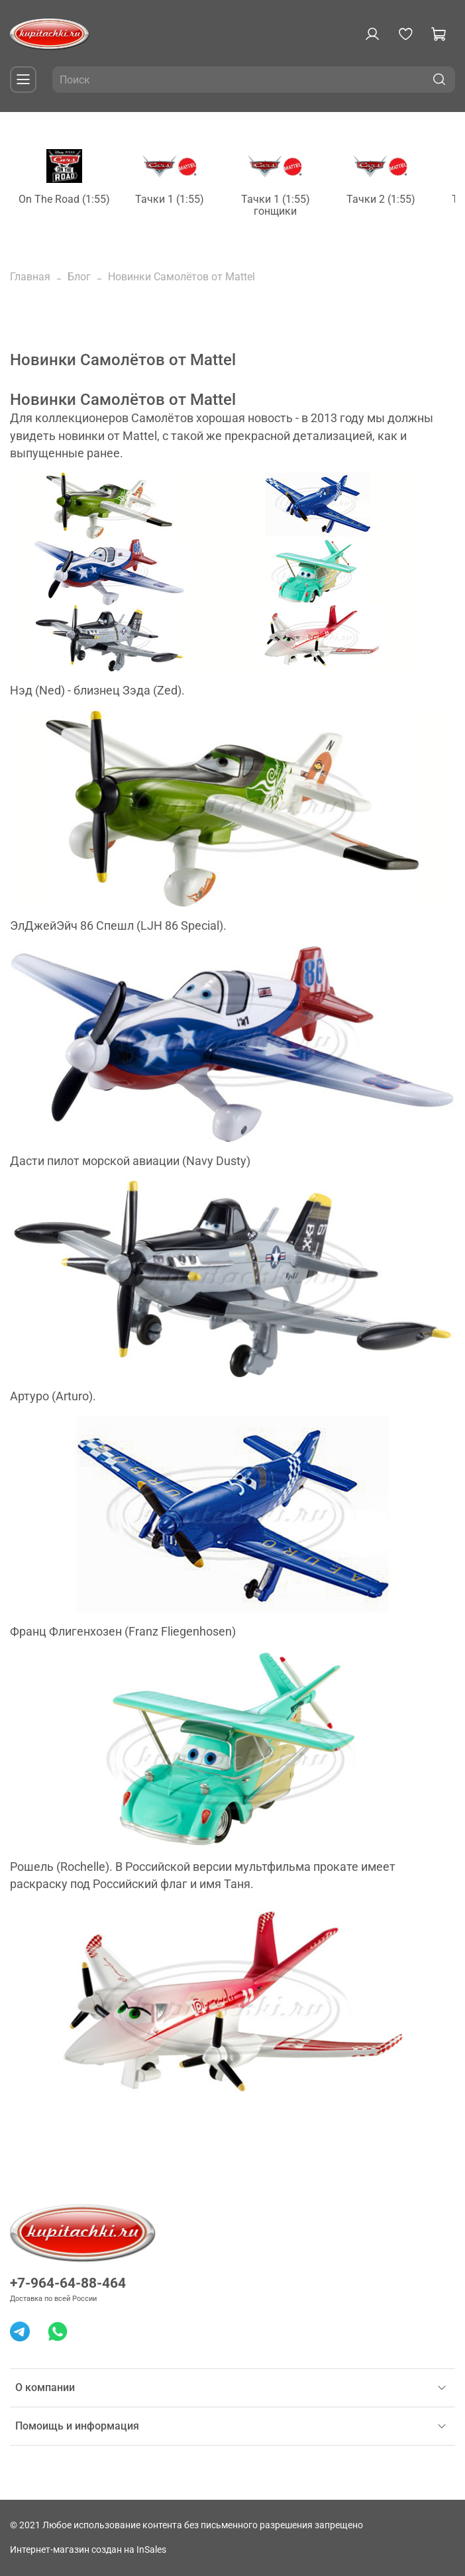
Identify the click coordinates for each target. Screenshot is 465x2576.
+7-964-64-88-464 (68, 2283)
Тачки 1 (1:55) (169, 199)
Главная (30, 276)
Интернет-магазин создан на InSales (88, 2549)
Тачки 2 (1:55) (380, 199)
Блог (79, 276)
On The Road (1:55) (64, 199)
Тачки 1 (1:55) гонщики (275, 205)
